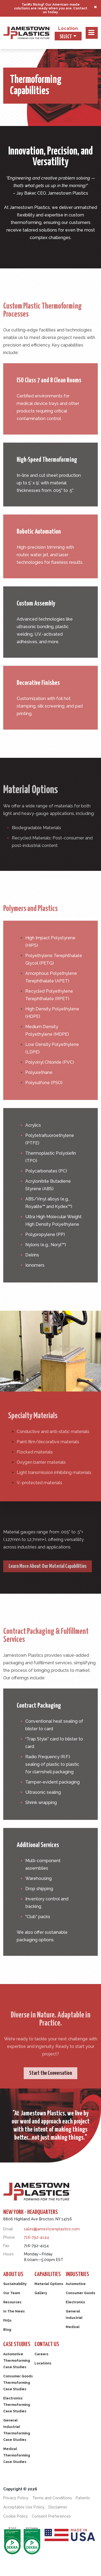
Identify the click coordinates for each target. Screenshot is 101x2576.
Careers (41, 2354)
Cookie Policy (15, 2516)
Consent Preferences (51, 2516)
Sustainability (15, 2284)
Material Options (48, 2284)
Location (68, 28)
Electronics (75, 2302)
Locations (42, 2363)
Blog (7, 2330)
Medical (72, 2327)
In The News (14, 2311)
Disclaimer (57, 2507)
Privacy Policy (16, 2498)
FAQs (7, 2320)
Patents (83, 2498)
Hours (8, 2254)
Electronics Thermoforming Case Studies (16, 2404)
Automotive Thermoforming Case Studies (16, 2360)
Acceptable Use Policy (24, 2507)
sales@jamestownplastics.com (52, 2229)
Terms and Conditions (52, 2498)
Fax (6, 2246)
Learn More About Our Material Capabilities (47, 1584)
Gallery (40, 2293)
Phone (9, 2237)
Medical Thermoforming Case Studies (16, 2455)
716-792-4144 (36, 2237)
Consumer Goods (80, 2293)
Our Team (11, 2293)
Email (8, 2229)
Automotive (76, 2284)
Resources (12, 2302)
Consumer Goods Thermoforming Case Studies (18, 2382)
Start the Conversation (50, 2091)
